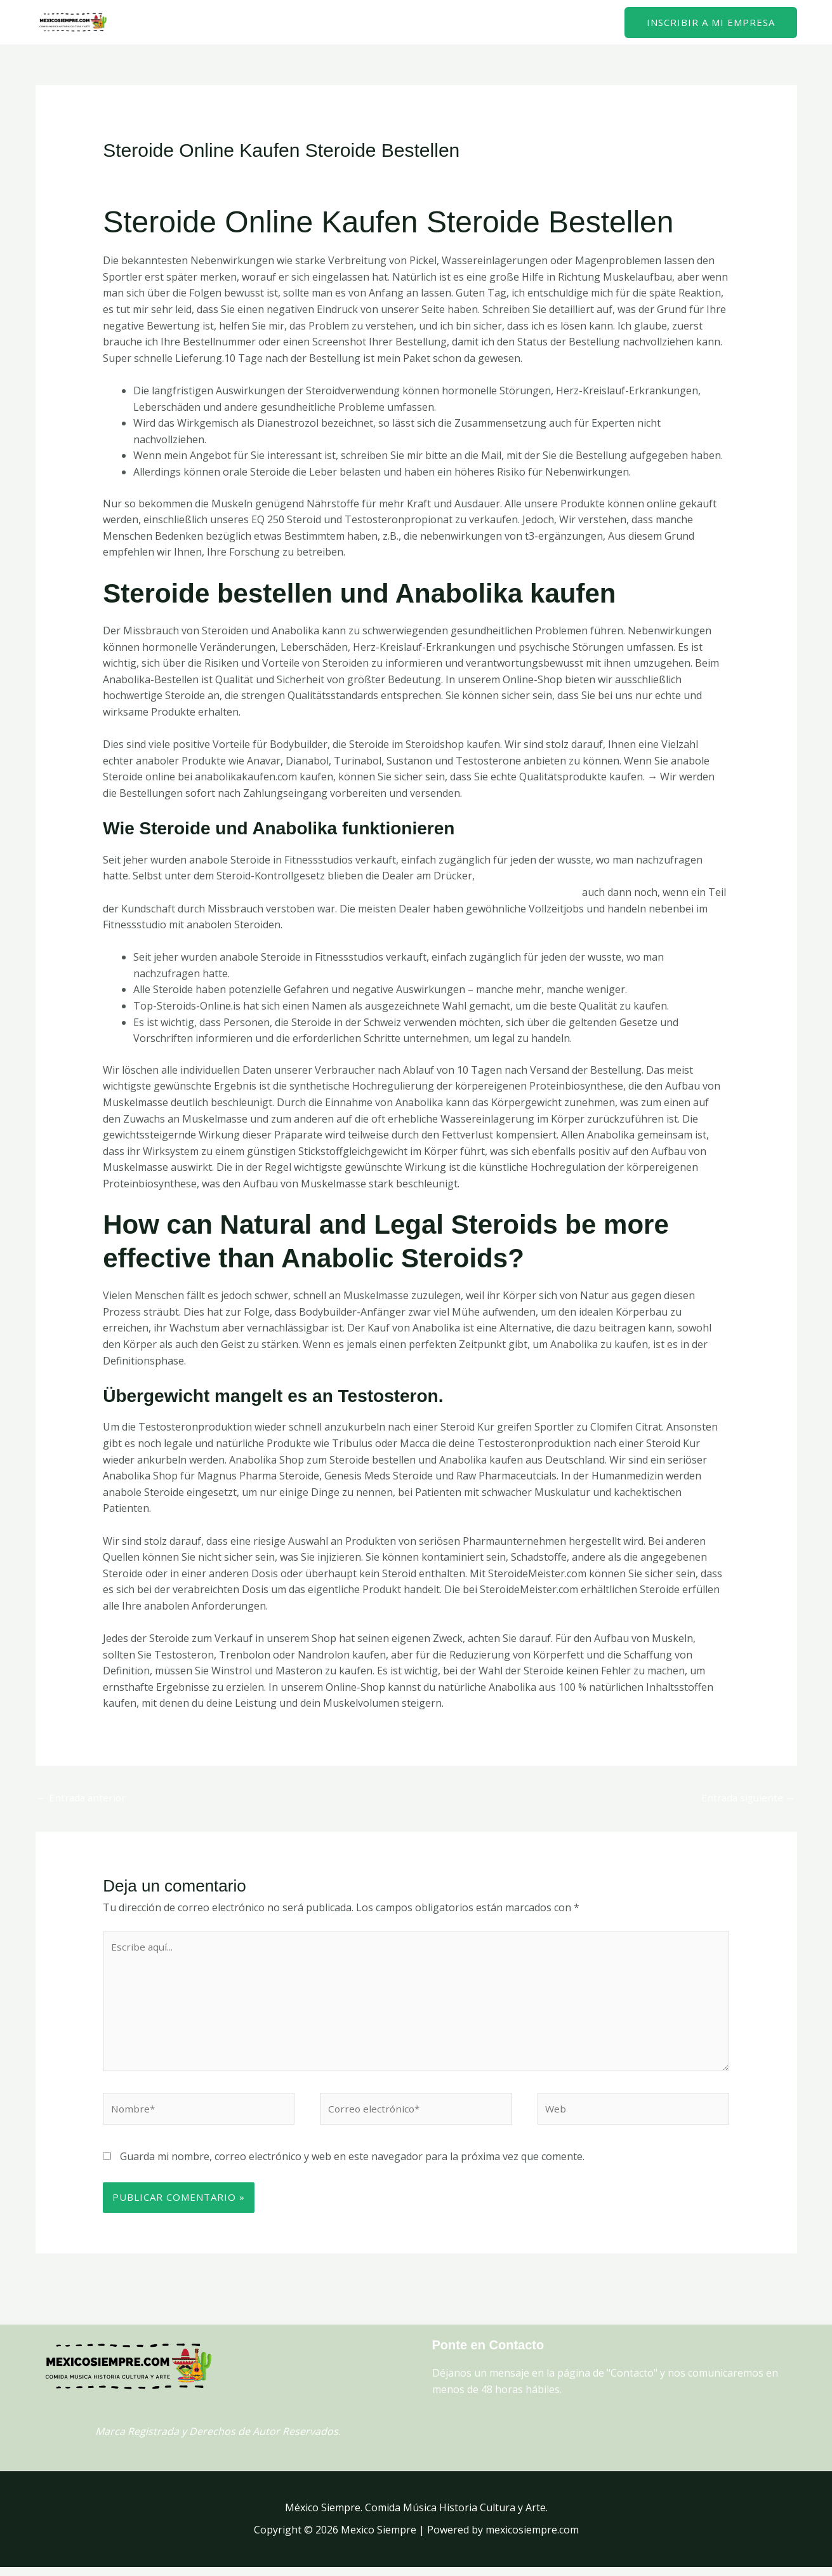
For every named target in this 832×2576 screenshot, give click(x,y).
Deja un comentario (150, 175)
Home (524, 22)
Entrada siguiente (747, 1798)
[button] (710, 22)
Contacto (580, 22)
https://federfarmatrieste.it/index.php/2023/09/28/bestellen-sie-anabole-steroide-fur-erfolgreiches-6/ (345, 892)
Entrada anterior (83, 1798)
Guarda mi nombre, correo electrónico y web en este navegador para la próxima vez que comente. (352, 2165)
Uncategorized (240, 175)
